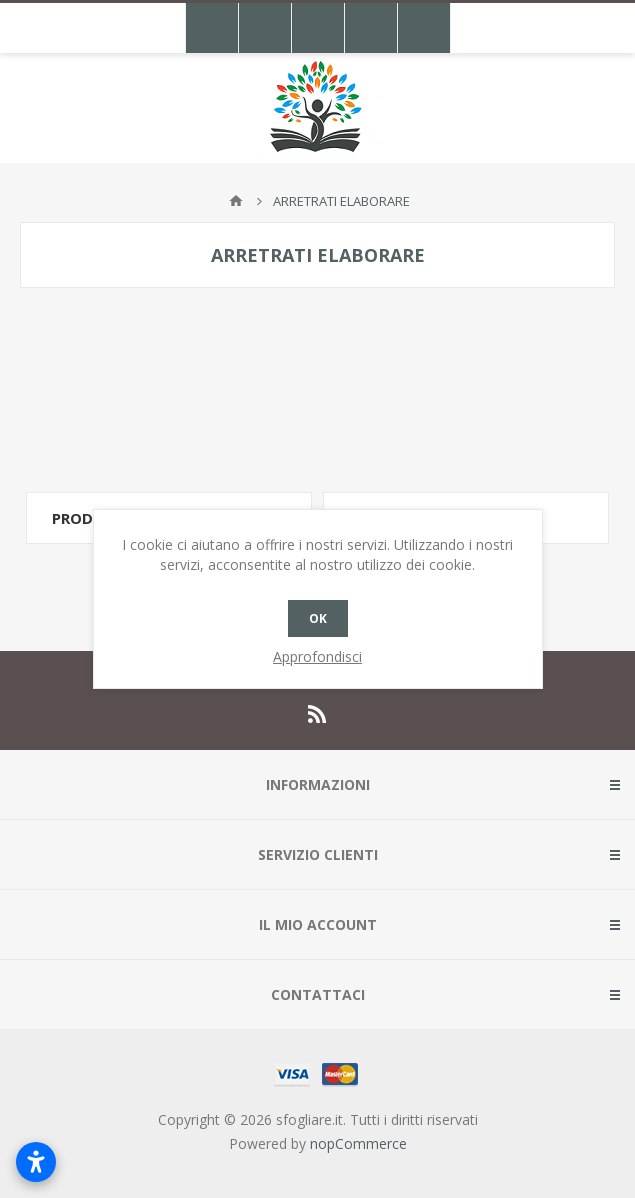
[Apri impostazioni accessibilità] (36, 1162)
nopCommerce (358, 1143)
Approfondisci (317, 656)
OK (318, 618)
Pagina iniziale (236, 201)
